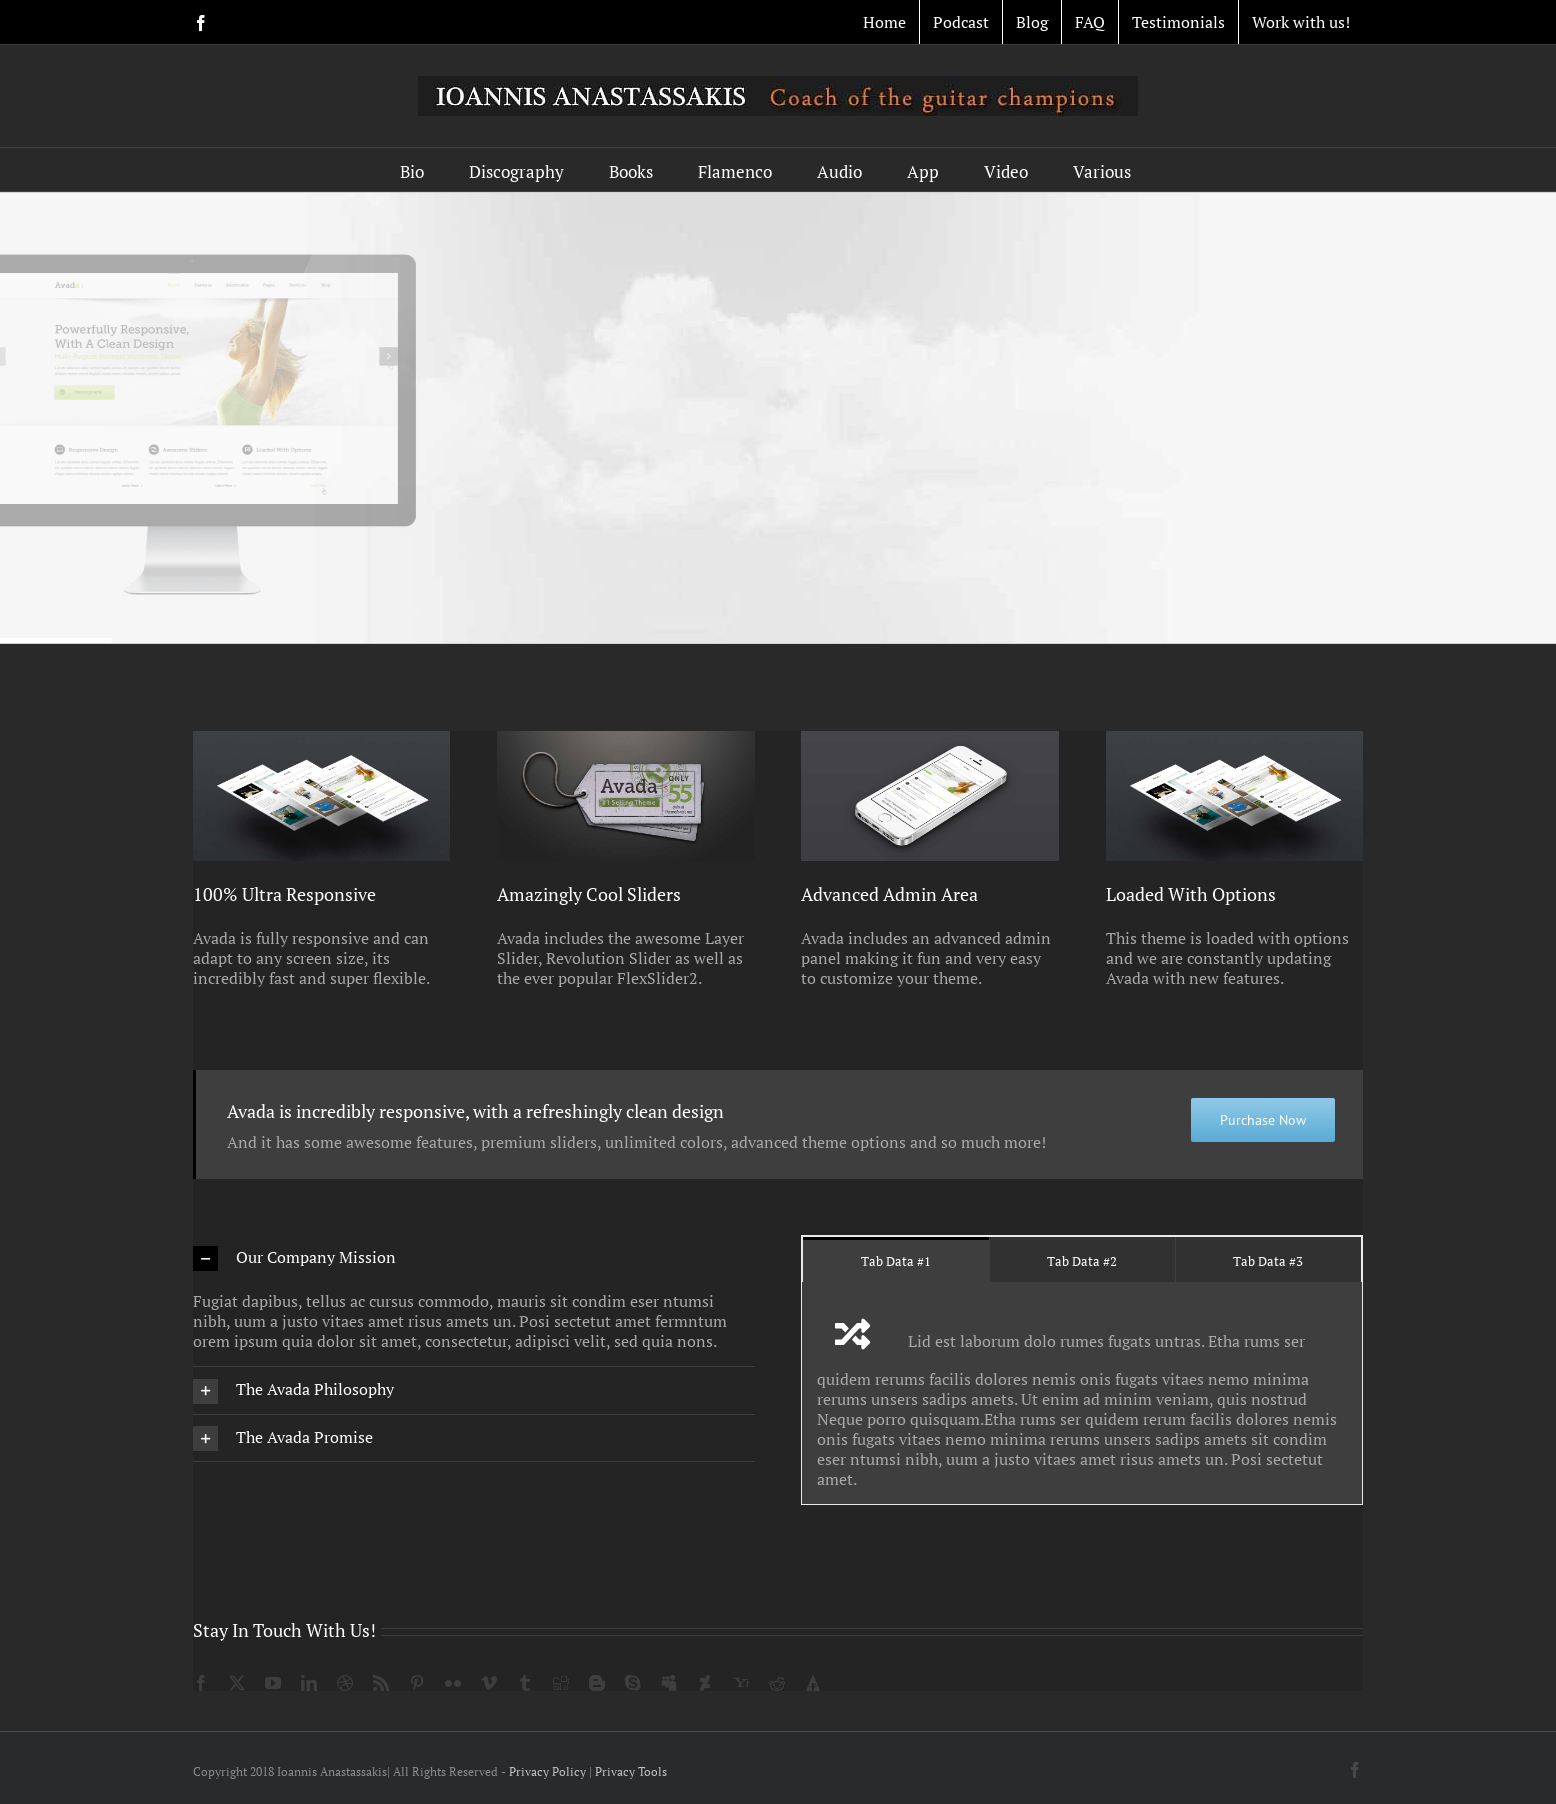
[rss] (381, 1683)
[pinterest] (417, 1683)
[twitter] (237, 1683)
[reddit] (777, 1683)
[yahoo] (741, 1683)
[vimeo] (489, 1683)
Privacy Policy (547, 1771)
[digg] (561, 1683)
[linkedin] (309, 1683)
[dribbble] (345, 1683)
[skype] (633, 1683)
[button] (474, 1258)
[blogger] (597, 1683)
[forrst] (813, 1683)
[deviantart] (705, 1683)
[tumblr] (525, 1683)
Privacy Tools (631, 1771)
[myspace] (669, 1683)
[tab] (895, 1259)
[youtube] (273, 1683)
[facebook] (201, 1683)
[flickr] (453, 1683)
